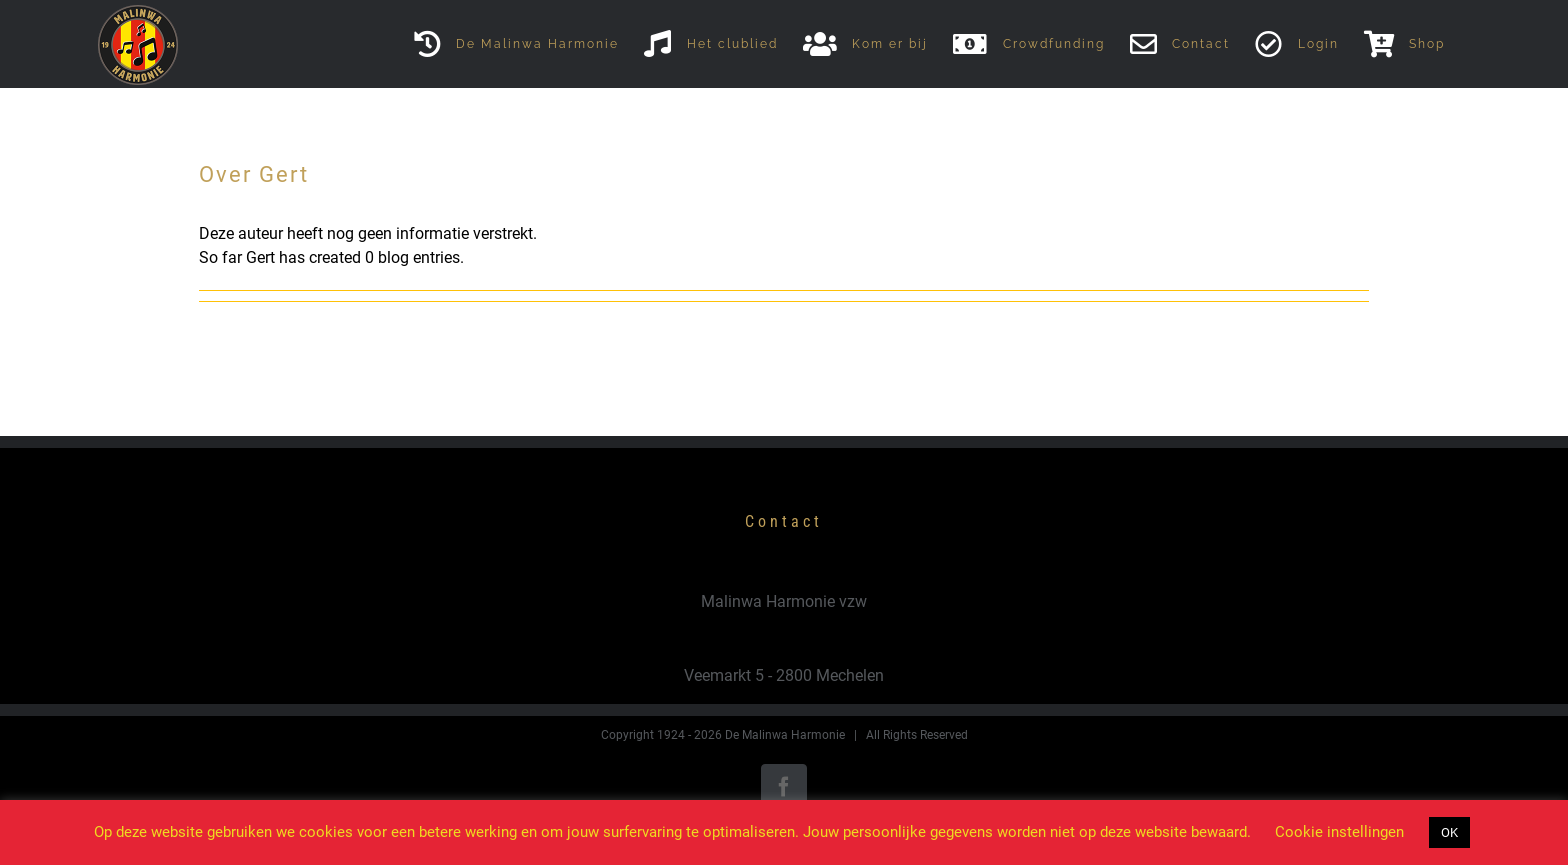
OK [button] (1449, 832)
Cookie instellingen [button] (1339, 832)
